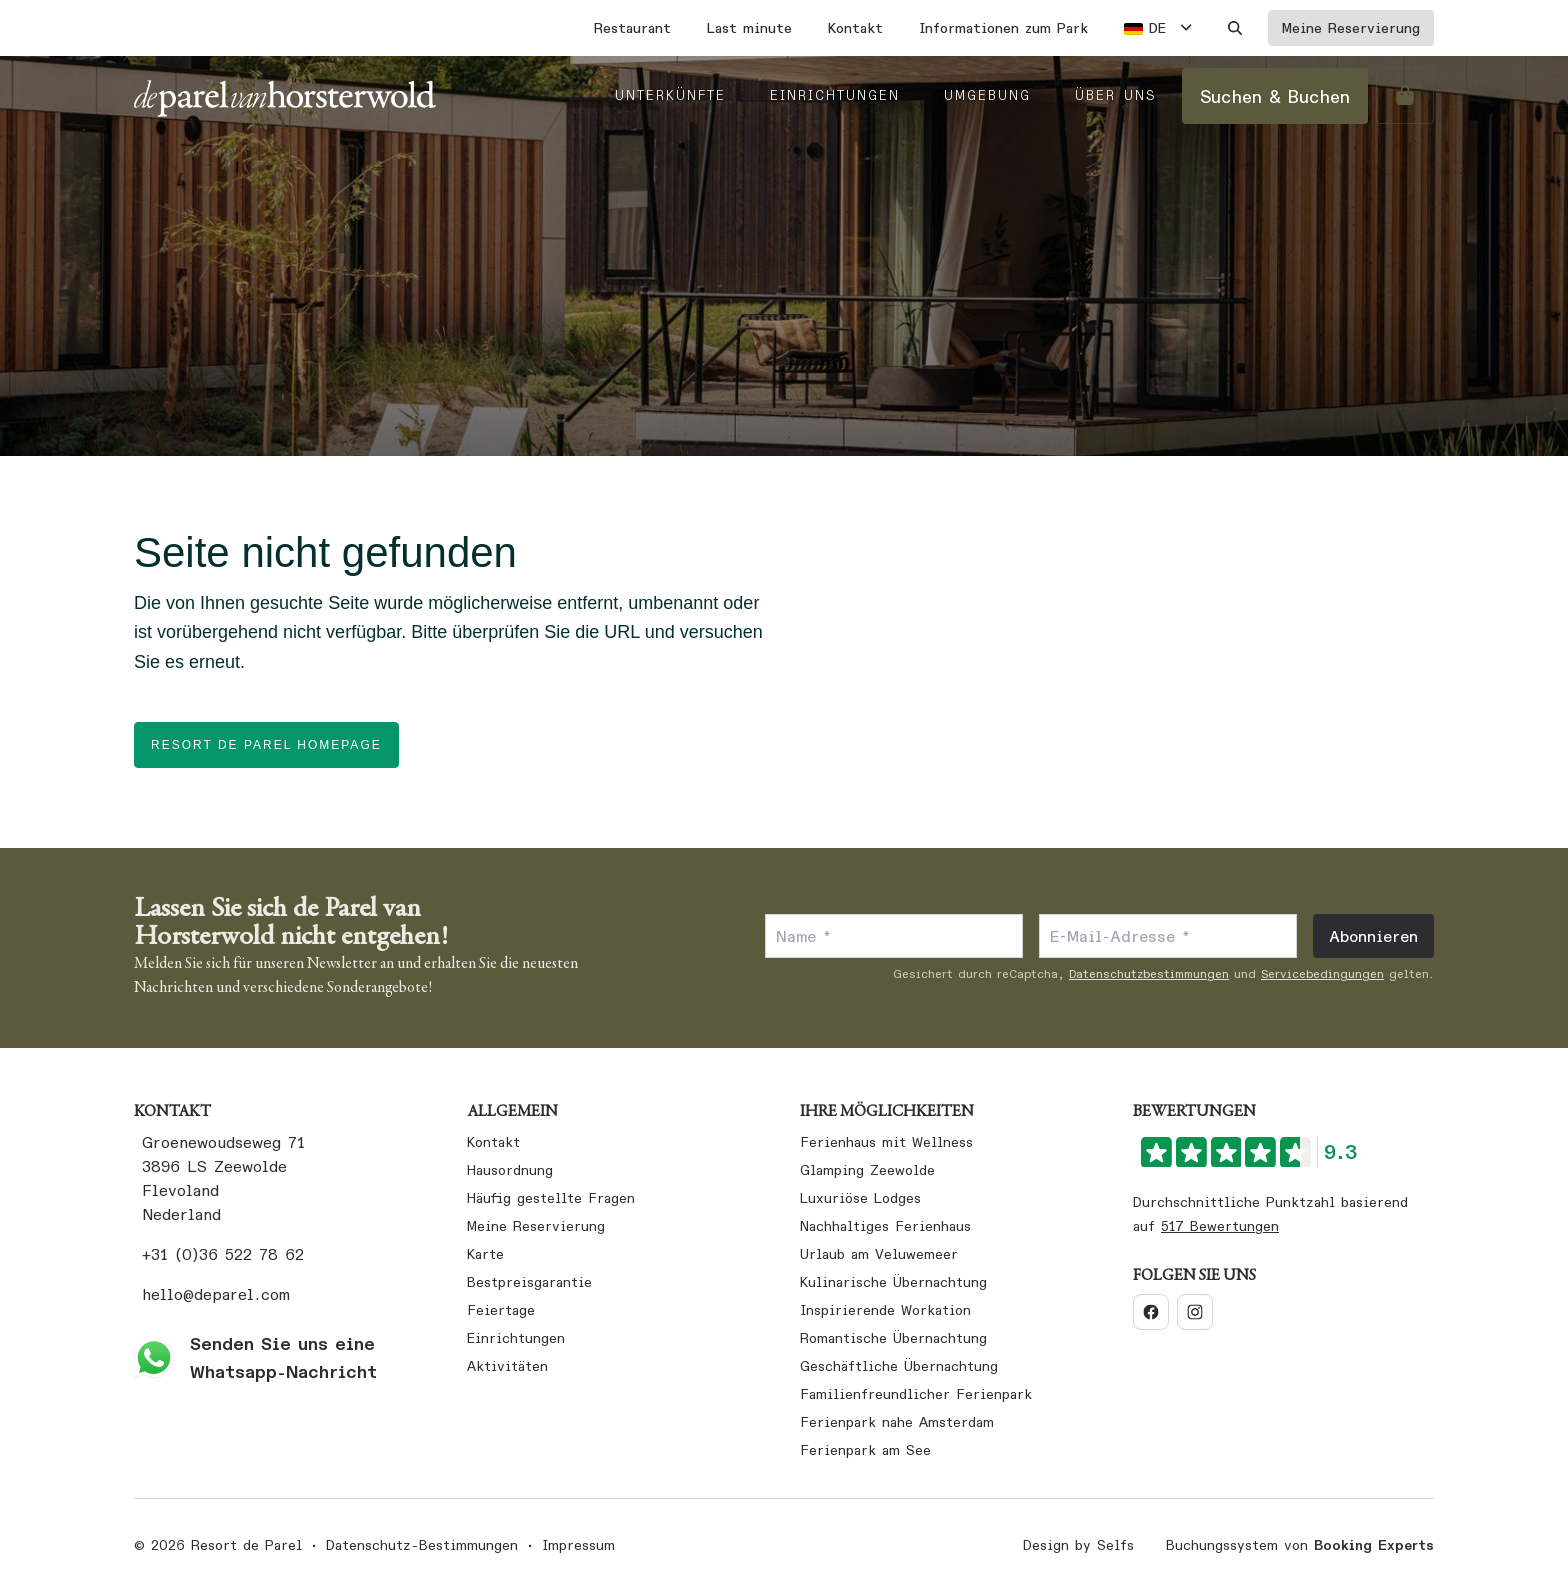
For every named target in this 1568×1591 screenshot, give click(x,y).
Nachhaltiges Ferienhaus (885, 1226)
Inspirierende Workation (885, 1310)
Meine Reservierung (536, 1226)
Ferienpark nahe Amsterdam (897, 1422)
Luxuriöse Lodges (860, 1198)
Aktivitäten (507, 1366)
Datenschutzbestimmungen (1149, 973)
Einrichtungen (516, 1338)
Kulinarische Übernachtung (893, 1282)
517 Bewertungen (1220, 1226)
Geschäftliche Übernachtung (899, 1366)
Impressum (578, 1545)
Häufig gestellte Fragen (551, 1198)
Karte (485, 1254)
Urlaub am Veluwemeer (879, 1254)
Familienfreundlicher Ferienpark (916, 1394)
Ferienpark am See (865, 1450)
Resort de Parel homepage (266, 745)
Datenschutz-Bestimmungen (422, 1545)
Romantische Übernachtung (893, 1338)
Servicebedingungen (1322, 973)
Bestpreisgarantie (529, 1282)
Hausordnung (510, 1170)
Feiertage (501, 1310)
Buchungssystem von (1300, 1545)
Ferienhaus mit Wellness (886, 1142)
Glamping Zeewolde (867, 1170)
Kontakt (493, 1142)
